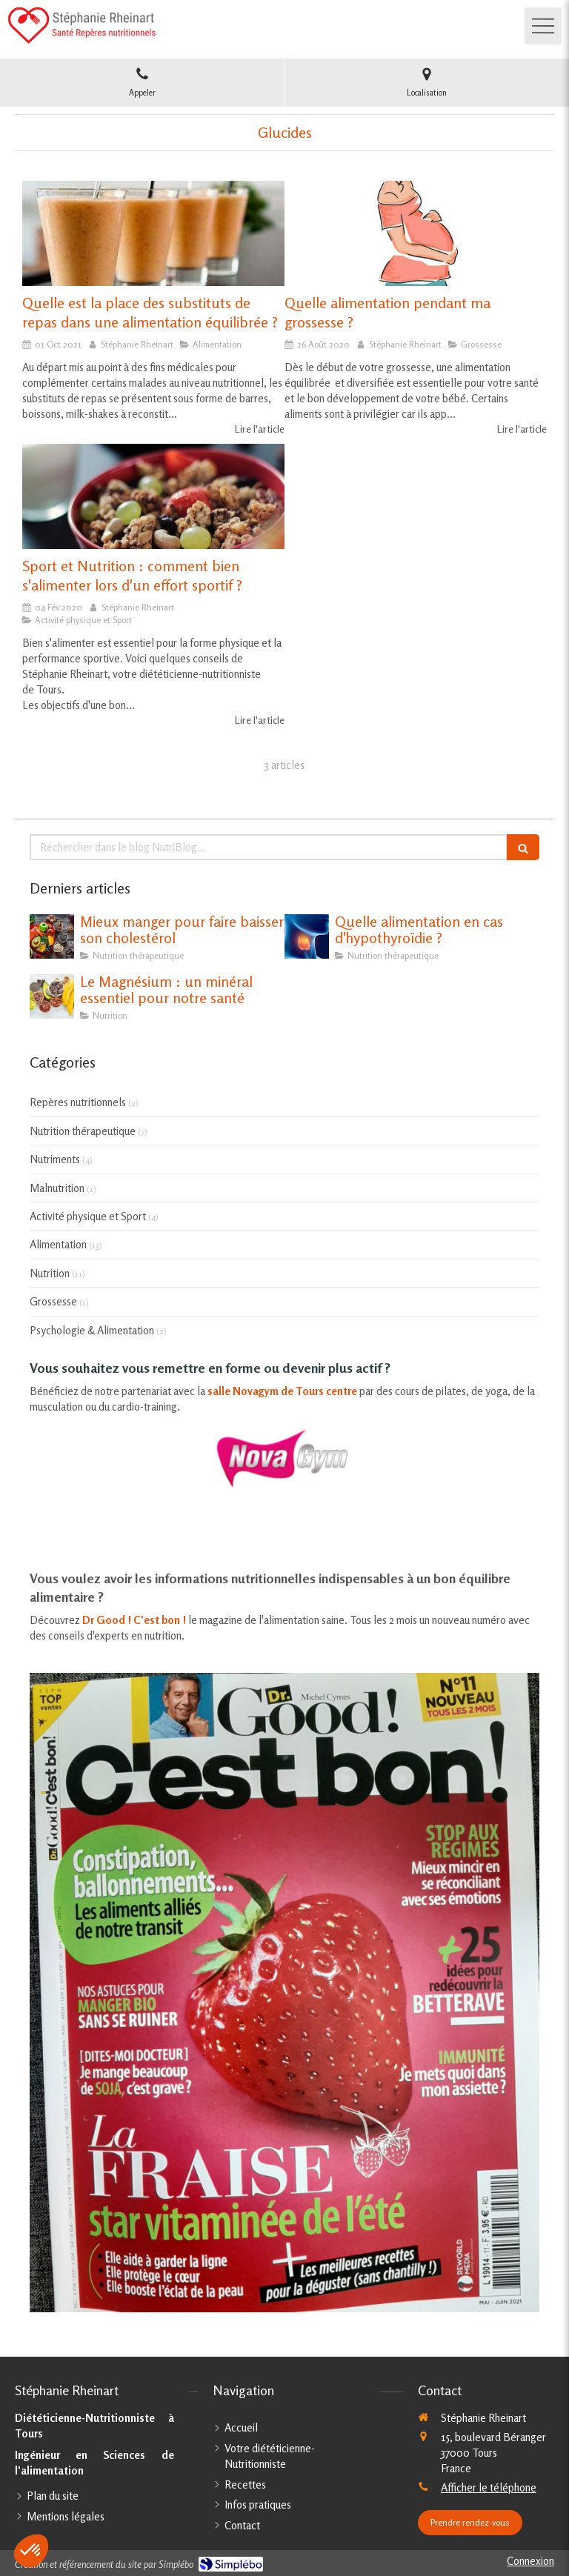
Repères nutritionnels (78, 1102)
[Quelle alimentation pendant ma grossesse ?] (415, 233)
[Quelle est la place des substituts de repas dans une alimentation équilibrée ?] (153, 233)
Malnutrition (57, 1188)
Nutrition (50, 1273)
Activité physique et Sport (88, 1216)
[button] (31, 2551)
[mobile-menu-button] (543, 25)
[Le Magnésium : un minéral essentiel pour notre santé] (52, 996)
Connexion (530, 2561)
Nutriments (55, 1159)
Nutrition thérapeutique (83, 1131)
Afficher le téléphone (488, 2487)
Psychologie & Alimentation (92, 1330)
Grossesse (53, 1301)
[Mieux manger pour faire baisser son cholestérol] (52, 936)
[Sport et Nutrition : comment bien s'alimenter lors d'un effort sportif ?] (153, 496)
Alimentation (58, 1244)
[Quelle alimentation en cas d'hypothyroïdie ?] (306, 936)
